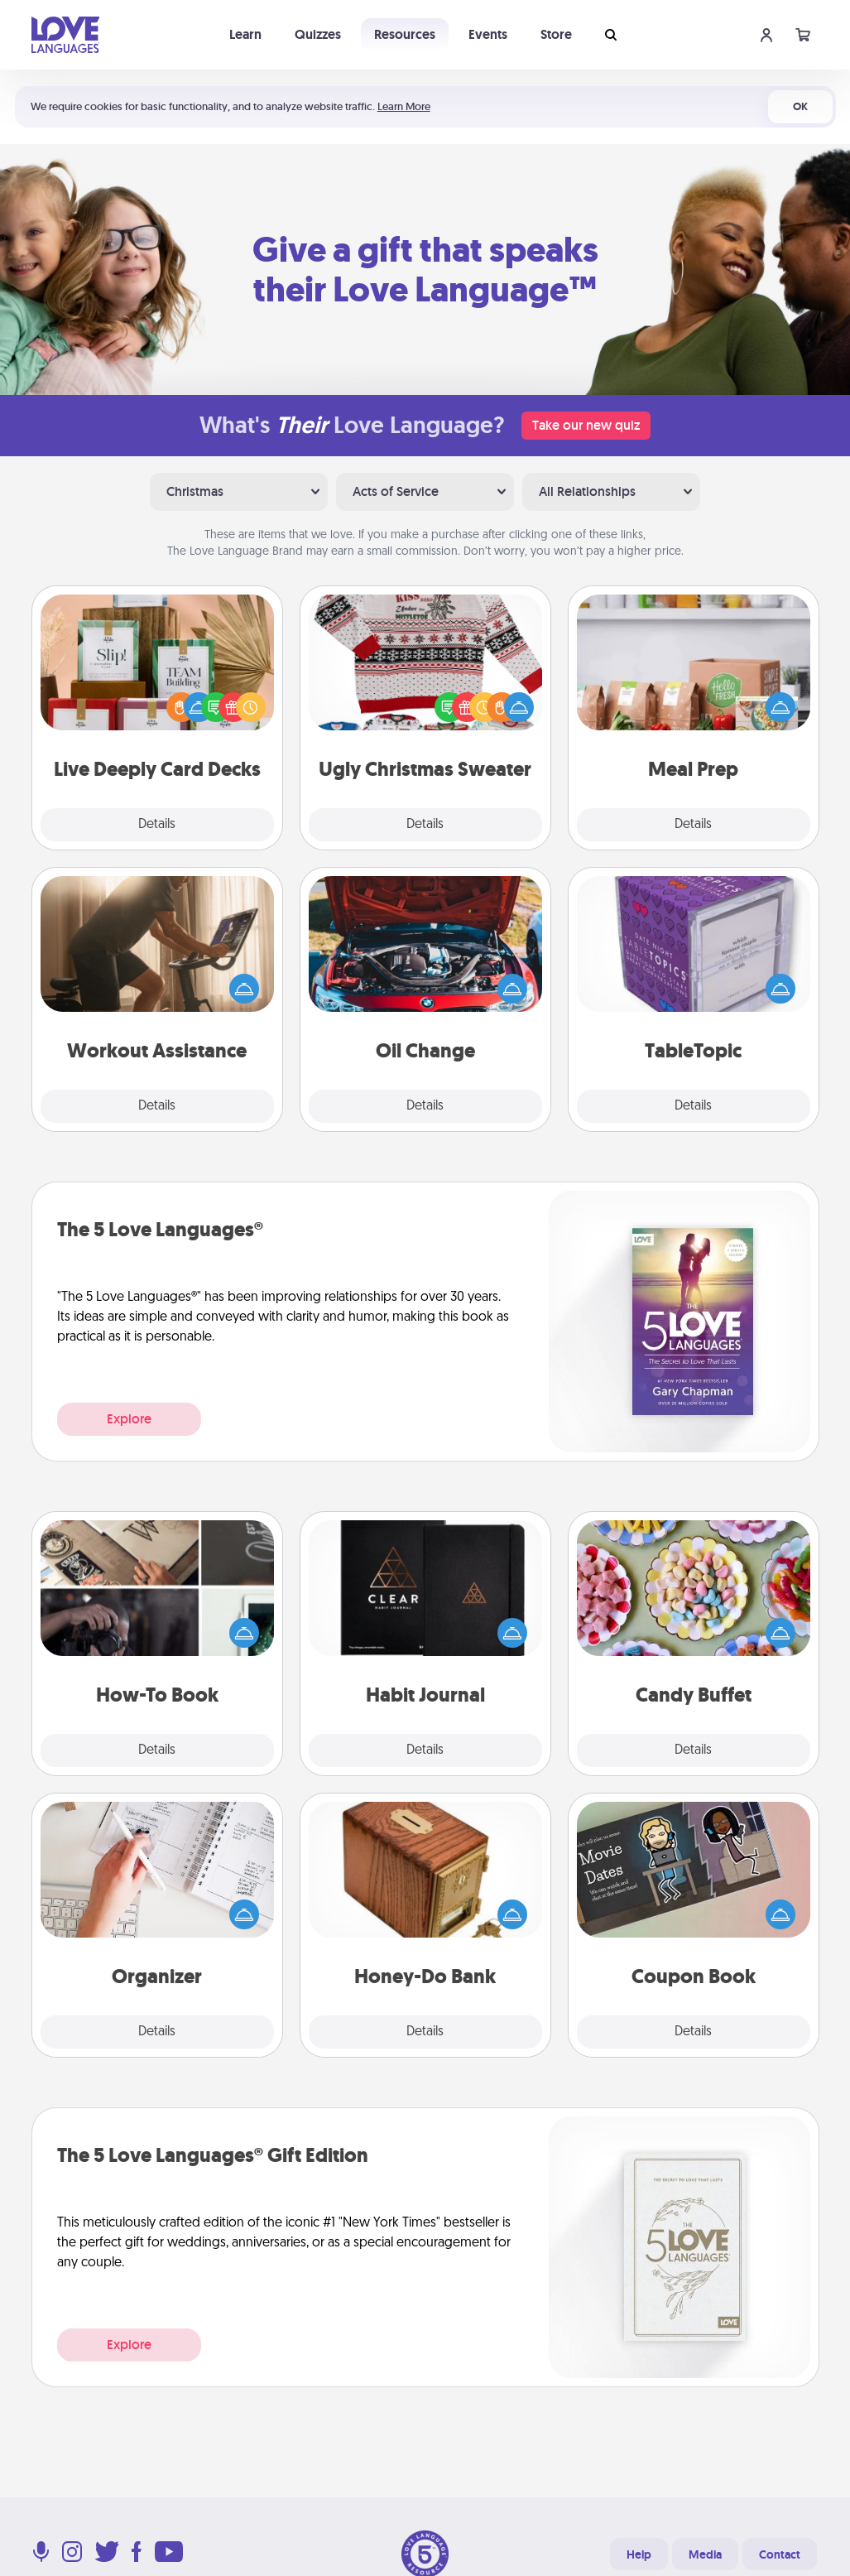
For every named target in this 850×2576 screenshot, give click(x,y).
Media (705, 2554)
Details (156, 824)
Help (639, 2554)
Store (556, 34)
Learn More (403, 106)
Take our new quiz (586, 425)
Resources (404, 34)
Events (487, 34)
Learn (245, 34)
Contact (779, 2554)
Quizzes (318, 34)
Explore (129, 1419)
